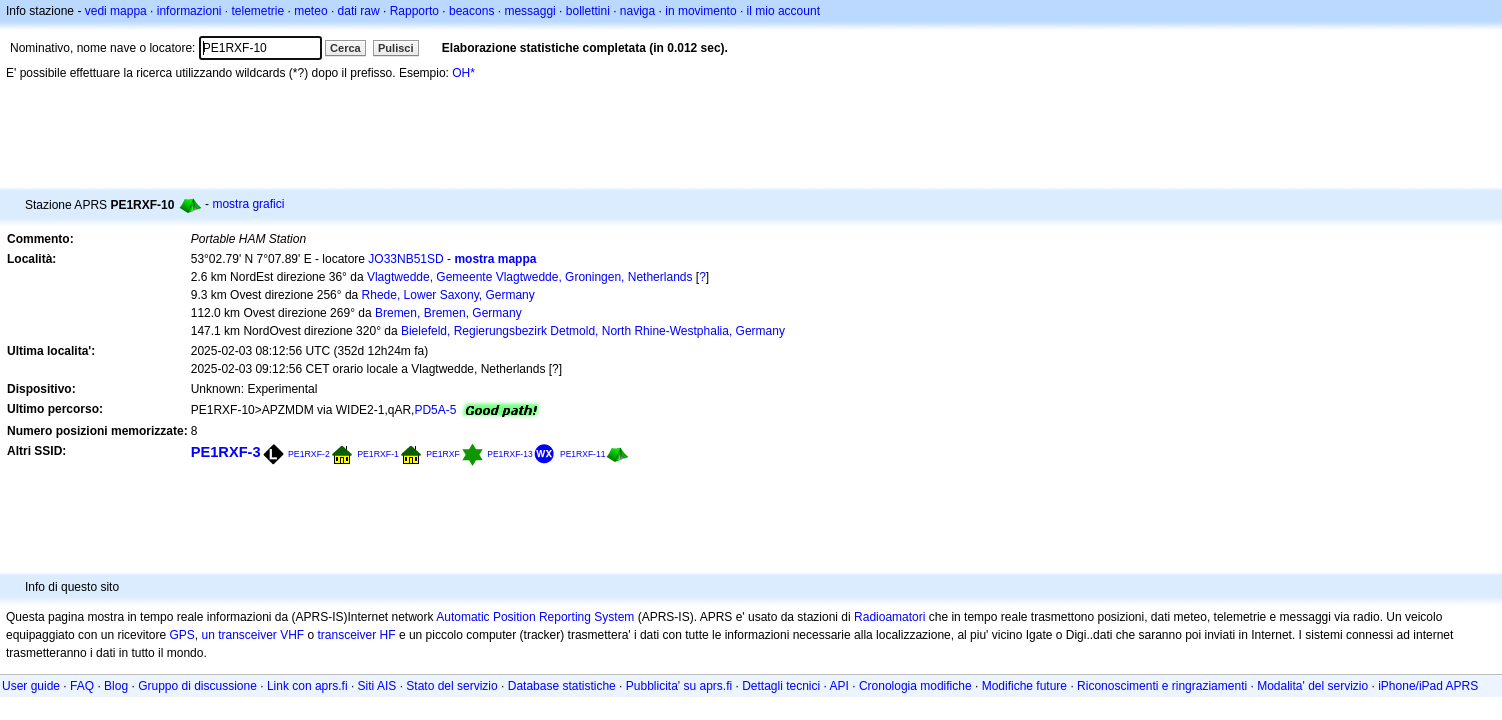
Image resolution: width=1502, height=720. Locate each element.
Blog (116, 686)
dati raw (359, 11)
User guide (31, 686)
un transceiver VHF (252, 635)
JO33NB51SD (405, 259)
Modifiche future (1024, 686)
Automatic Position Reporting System (535, 617)
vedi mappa (116, 11)
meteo (310, 11)
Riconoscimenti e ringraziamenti (1162, 686)
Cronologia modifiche (915, 686)
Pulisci (395, 48)
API (839, 686)
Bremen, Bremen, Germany (448, 313)
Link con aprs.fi (307, 686)
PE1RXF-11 (582, 454)
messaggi (529, 11)
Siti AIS (377, 686)
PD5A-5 (435, 410)
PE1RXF (443, 454)
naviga (637, 11)
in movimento (700, 11)
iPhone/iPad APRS (1428, 686)
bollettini (588, 11)
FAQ (82, 686)
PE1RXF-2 (309, 454)
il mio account (783, 11)
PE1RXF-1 (378, 454)
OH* (463, 73)
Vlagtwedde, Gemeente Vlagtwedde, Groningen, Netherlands (530, 277)
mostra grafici (248, 204)
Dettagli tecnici (781, 686)
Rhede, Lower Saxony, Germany (448, 295)
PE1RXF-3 (226, 452)
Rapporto (414, 11)
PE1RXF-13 (509, 454)
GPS (181, 635)
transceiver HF (357, 635)
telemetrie (258, 11)
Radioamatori (889, 617)
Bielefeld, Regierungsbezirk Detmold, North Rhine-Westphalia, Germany (593, 331)
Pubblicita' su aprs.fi (679, 686)
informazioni (189, 11)
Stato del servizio (451, 686)
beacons (471, 11)
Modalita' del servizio (1312, 686)
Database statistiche (562, 686)
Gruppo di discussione (197, 686)
